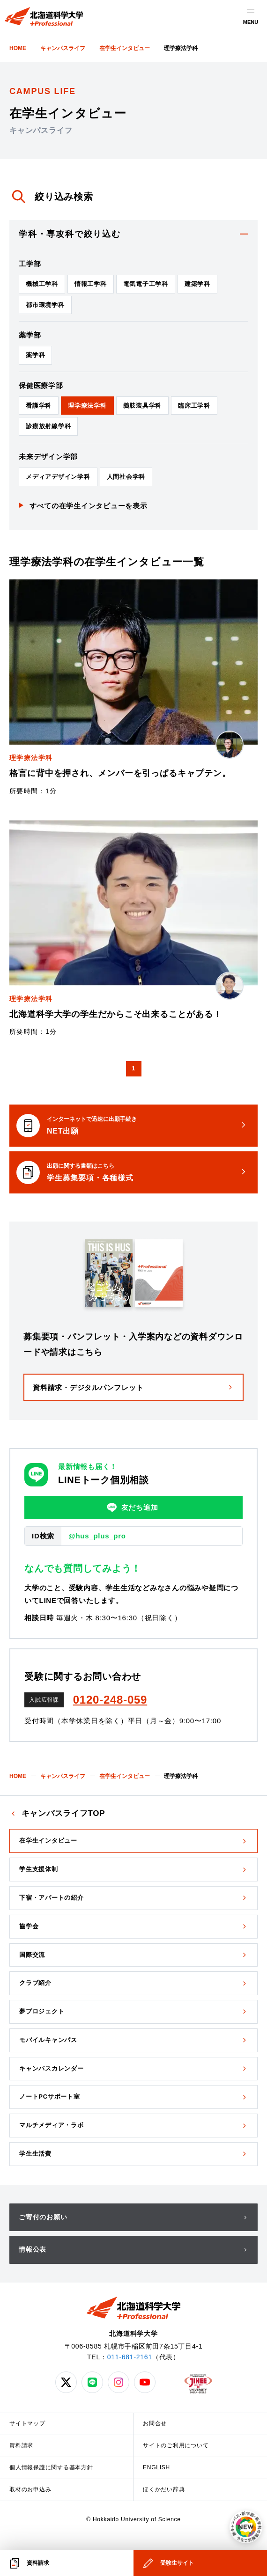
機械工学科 (42, 283)
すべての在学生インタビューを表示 (89, 506)
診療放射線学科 (48, 426)
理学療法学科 (87, 405)
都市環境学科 (45, 304)
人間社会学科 (126, 476)
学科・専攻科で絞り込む (70, 234)
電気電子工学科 (145, 283)
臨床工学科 (194, 405)
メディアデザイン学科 (58, 476)
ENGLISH (156, 2467)
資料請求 (21, 2445)
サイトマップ (27, 2423)
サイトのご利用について (175, 2445)
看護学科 (39, 405)
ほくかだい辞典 (164, 2489)
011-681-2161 (129, 2357)
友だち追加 (132, 1507)
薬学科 (35, 355)
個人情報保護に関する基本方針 (51, 2467)
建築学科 (197, 283)
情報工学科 (90, 283)
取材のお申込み (30, 2489)
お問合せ (155, 2423)
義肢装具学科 (142, 405)
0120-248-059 (110, 1699)
